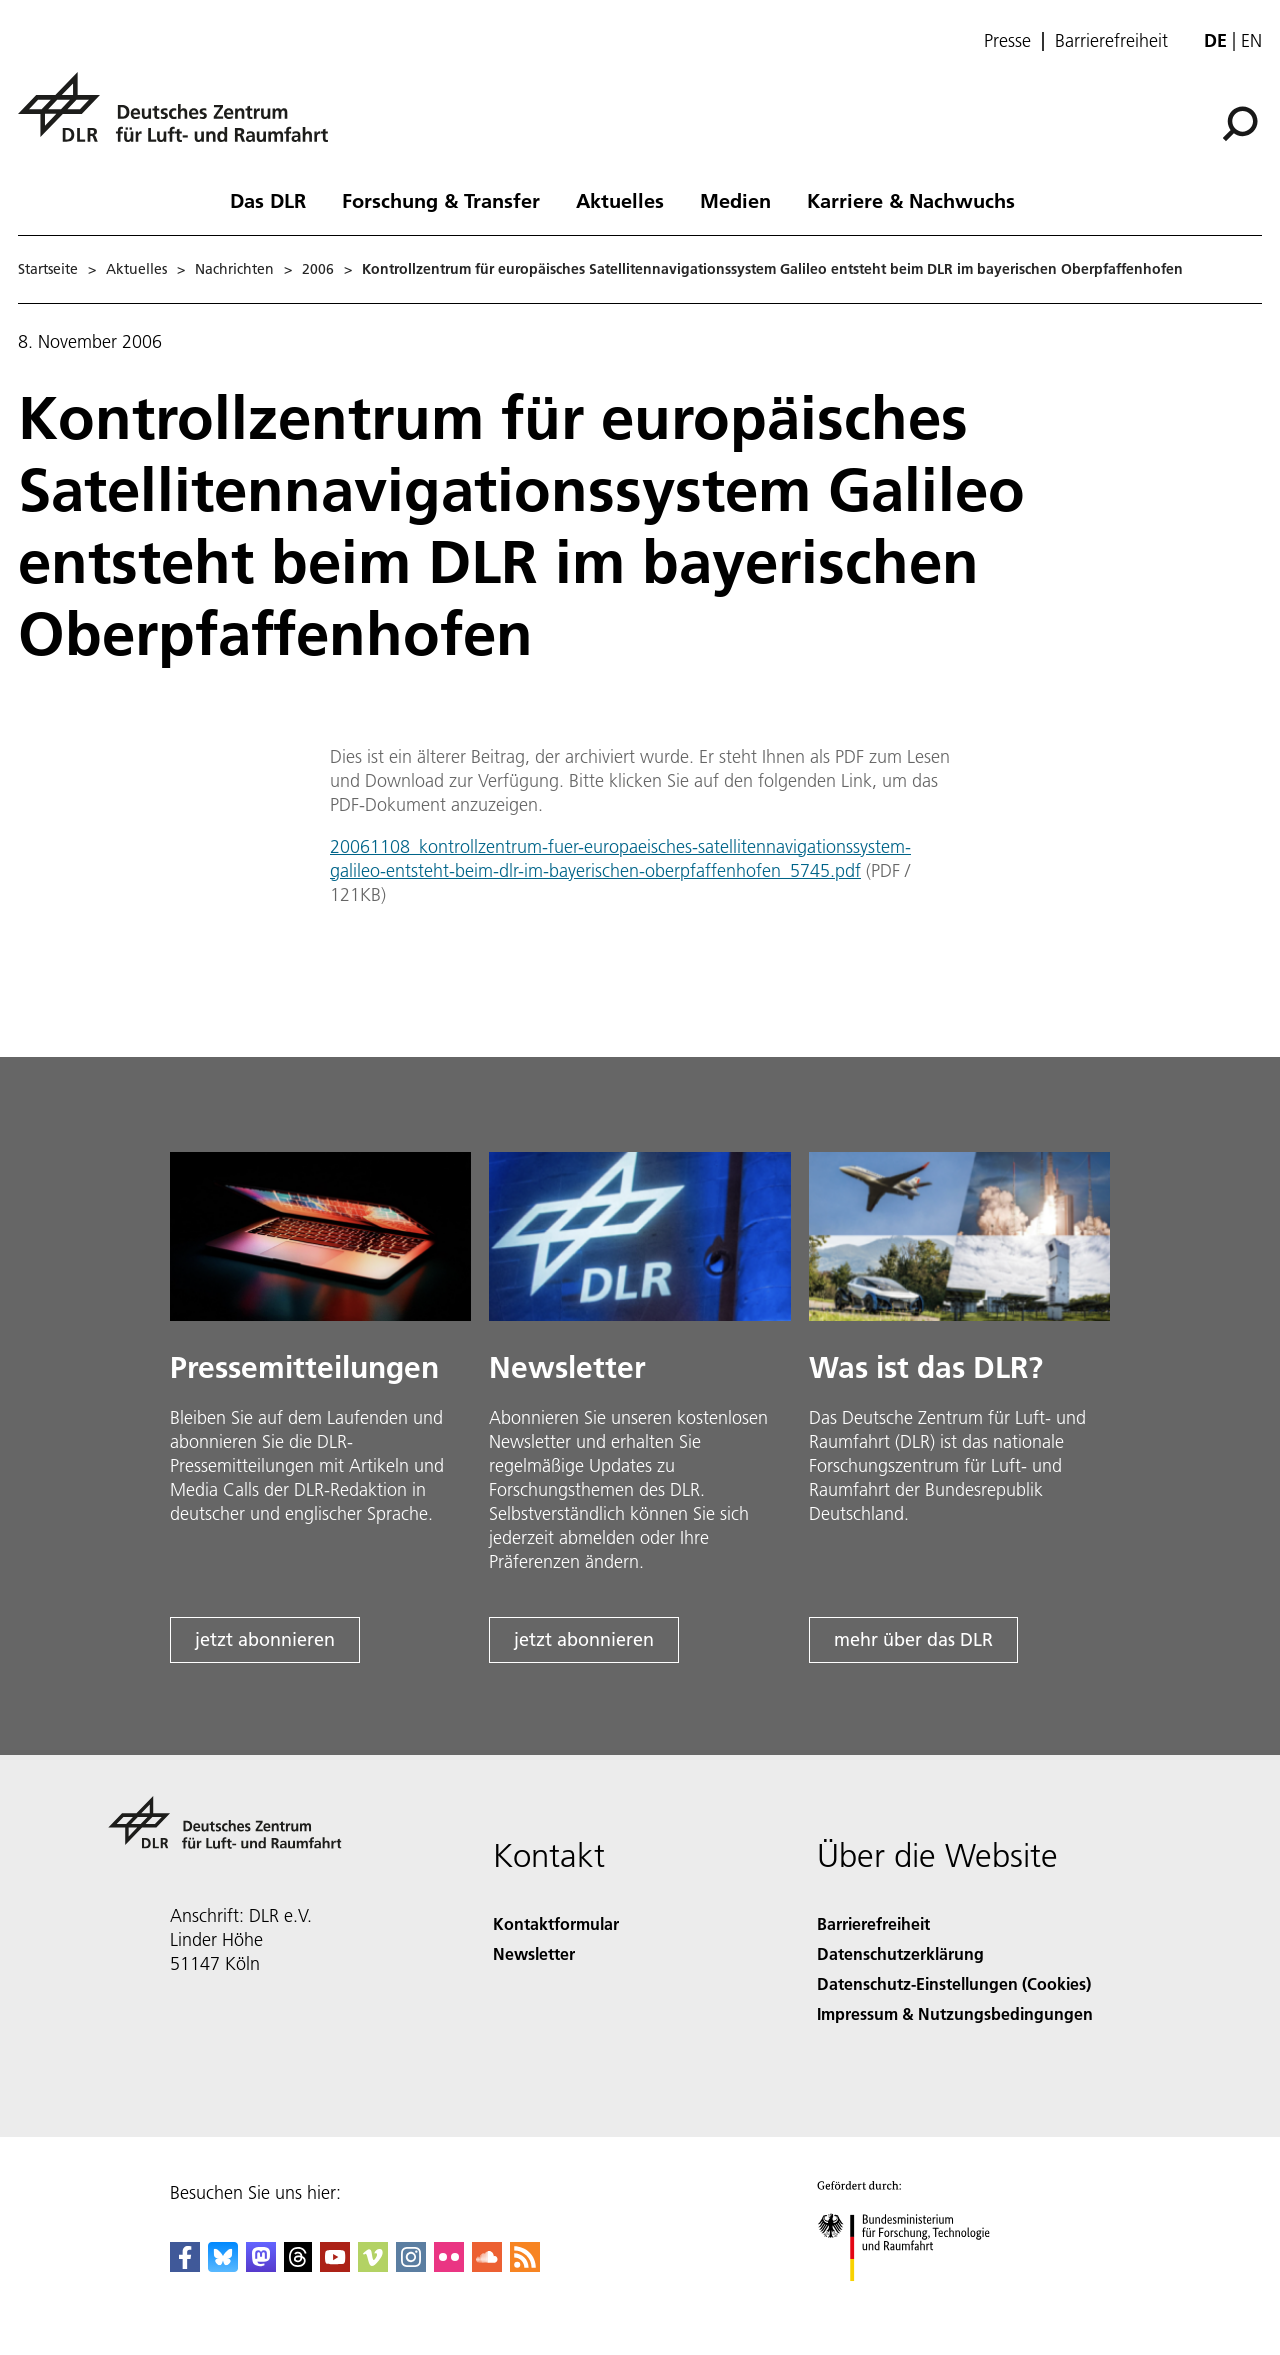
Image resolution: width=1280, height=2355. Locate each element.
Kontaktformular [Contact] (556, 1923)
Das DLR (268, 200)
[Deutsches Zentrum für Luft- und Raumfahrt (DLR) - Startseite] (181, 118)
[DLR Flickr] (449, 2265)
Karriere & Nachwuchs (911, 200)
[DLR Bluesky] (223, 2265)
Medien (735, 200)
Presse (1007, 41)
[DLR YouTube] (335, 2265)
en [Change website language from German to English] (1251, 40)
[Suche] (1240, 124)
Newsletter (534, 1953)
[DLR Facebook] (185, 2265)
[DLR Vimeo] (373, 2265)
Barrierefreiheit (1111, 41)
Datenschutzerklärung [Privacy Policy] (900, 1953)
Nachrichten (234, 269)
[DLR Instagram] (411, 2265)
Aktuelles (620, 200)
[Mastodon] (261, 2265)
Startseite (48, 269)
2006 (318, 269)
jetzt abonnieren (265, 1639)
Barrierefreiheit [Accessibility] (873, 1923)
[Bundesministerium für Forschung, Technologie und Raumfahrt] (914, 2298)
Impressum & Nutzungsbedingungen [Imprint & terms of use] (955, 2013)
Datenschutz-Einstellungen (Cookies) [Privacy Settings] (954, 1983)
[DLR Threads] (298, 2265)
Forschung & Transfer (441, 200)
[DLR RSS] (525, 2265)
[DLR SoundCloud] (487, 2265)
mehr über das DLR (913, 1639)
